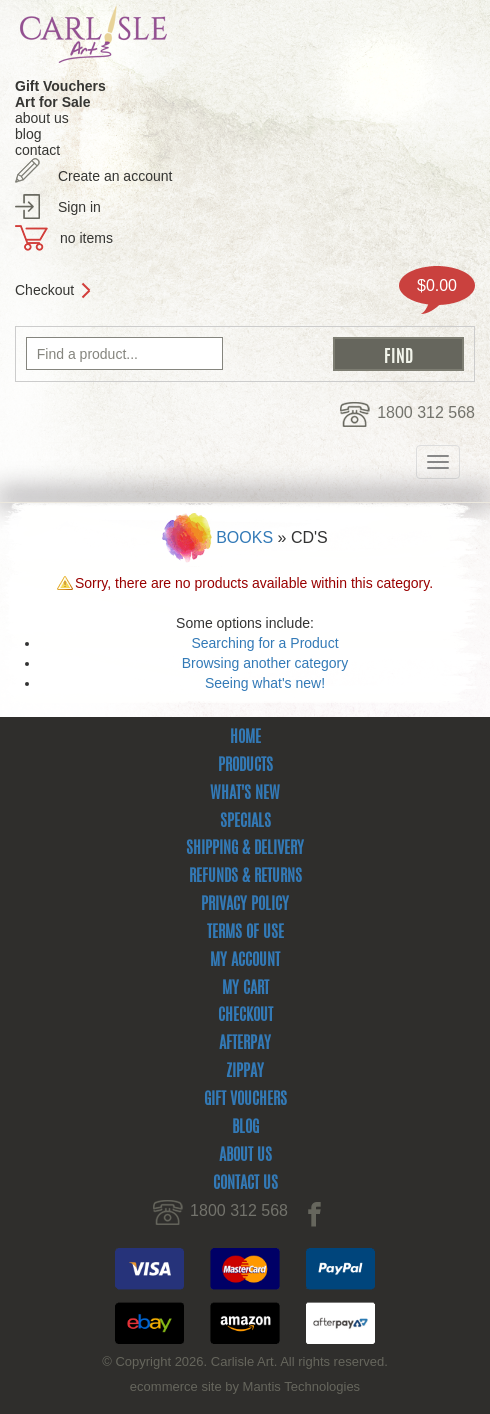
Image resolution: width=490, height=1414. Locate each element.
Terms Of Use (245, 933)
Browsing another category (265, 663)
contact (37, 150)
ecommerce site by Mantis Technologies (245, 1386)
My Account (245, 961)
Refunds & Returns (245, 877)
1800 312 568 (426, 412)
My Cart (245, 989)
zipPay (245, 1072)
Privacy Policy (245, 905)
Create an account (115, 176)
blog (28, 134)
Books (244, 537)
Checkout (44, 290)
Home (245, 738)
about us (42, 118)
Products (245, 766)
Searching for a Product (264, 643)
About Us (245, 1156)
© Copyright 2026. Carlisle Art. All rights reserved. (245, 1361)
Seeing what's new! (265, 683)
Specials (245, 822)
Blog (245, 1128)
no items (86, 238)
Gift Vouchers (245, 1100)
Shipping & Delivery (245, 849)
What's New (245, 794)
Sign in (79, 207)
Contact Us (245, 1184)
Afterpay (245, 1044)
